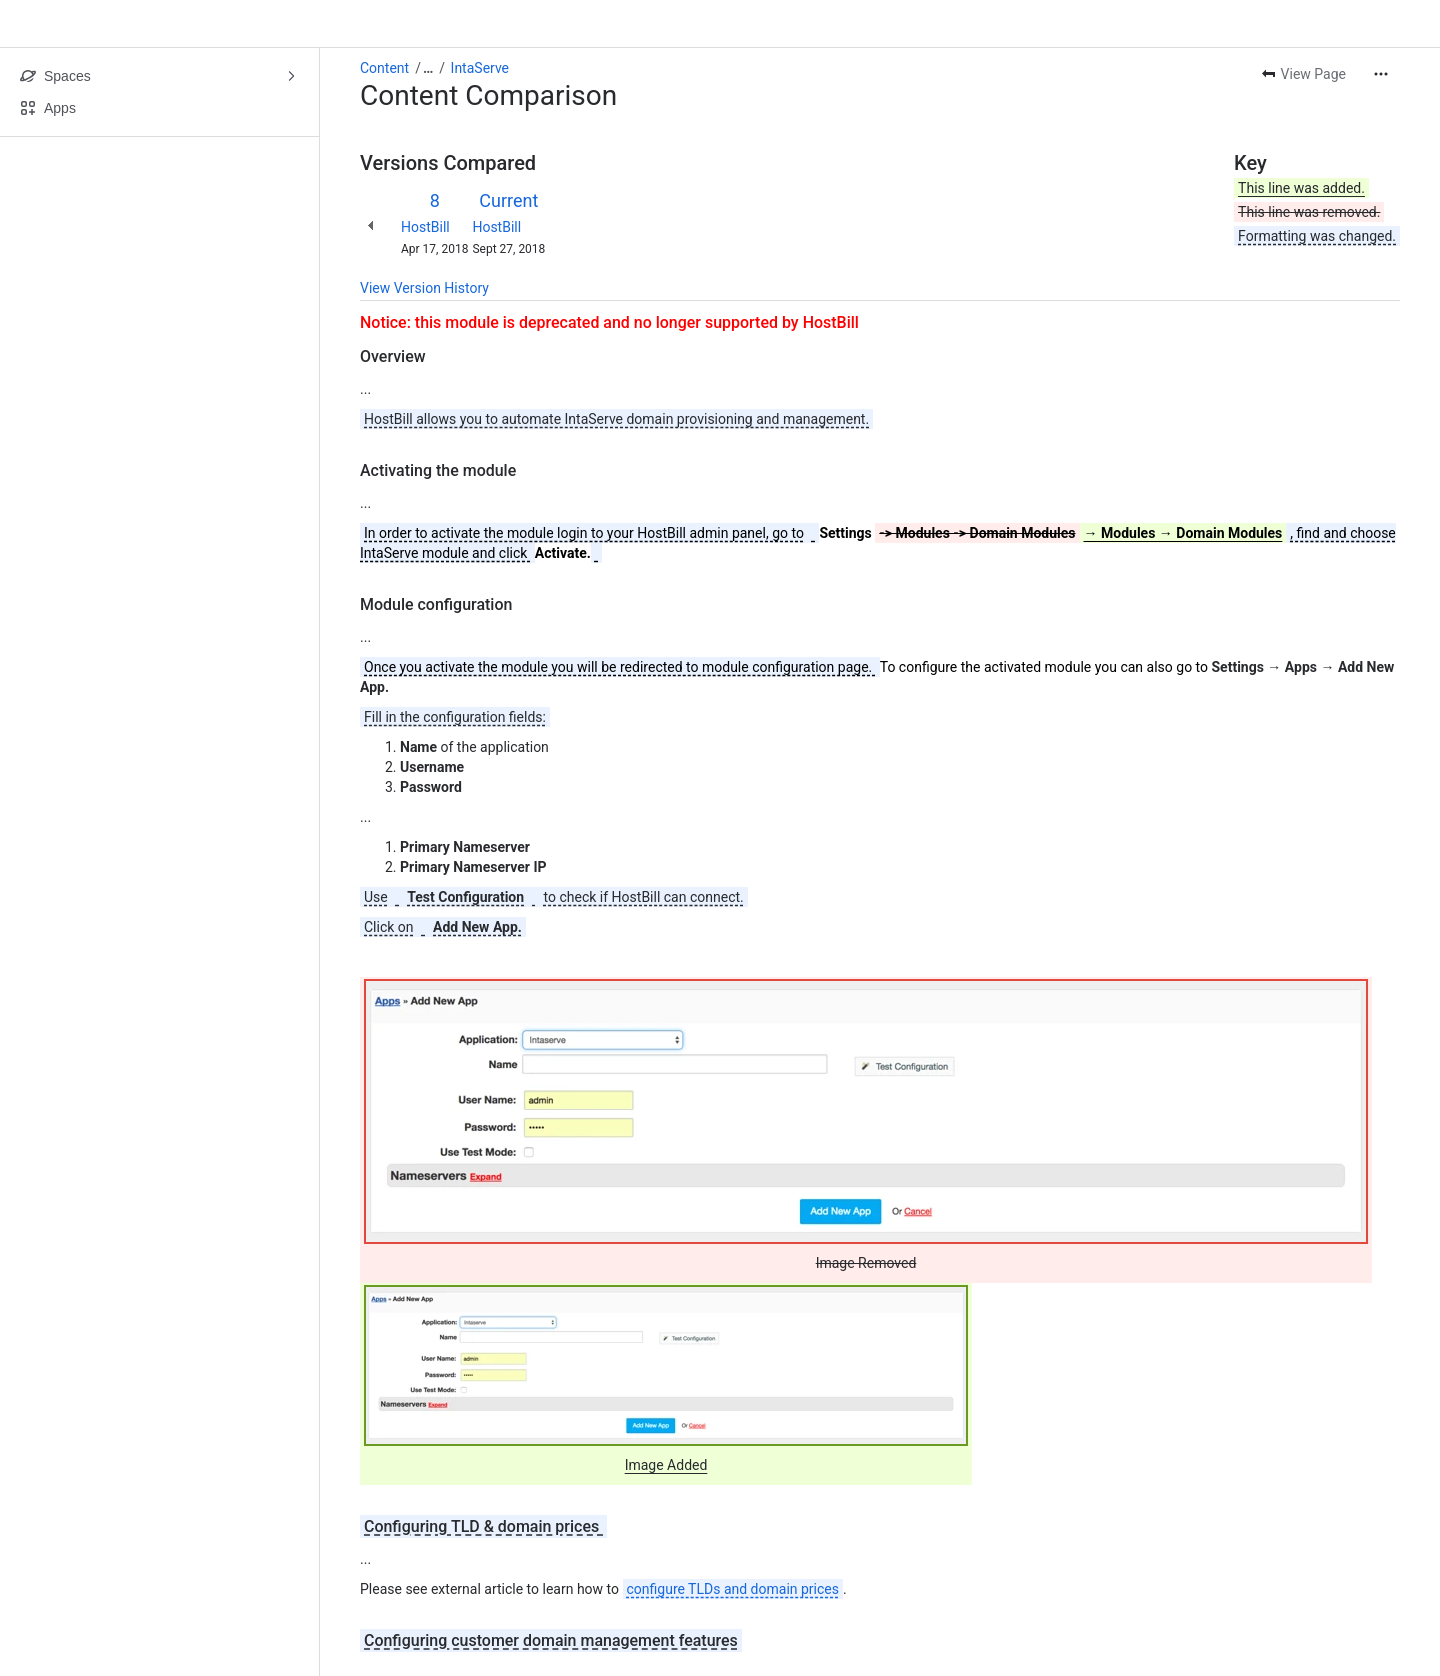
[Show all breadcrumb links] (428, 68)
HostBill (425, 227)
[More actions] (1381, 74)
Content (384, 68)
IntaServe (480, 68)
